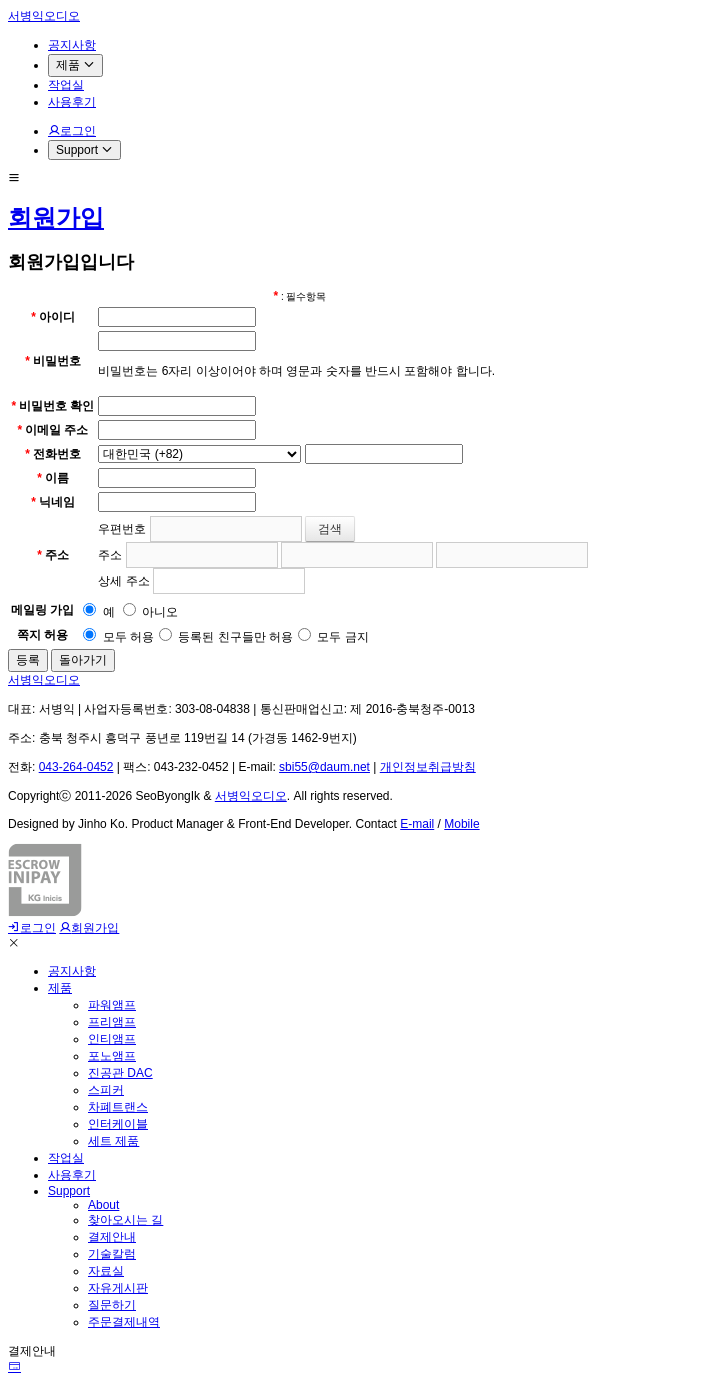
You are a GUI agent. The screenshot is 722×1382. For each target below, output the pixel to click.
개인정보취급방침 (428, 767)
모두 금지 (333, 637)
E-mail (417, 824)
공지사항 (72, 971)
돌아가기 (83, 660)
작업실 (66, 1158)
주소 (110, 555)
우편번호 (122, 529)
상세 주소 (123, 581)
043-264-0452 (76, 767)
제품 (60, 988)
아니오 (150, 612)
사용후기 (72, 1175)
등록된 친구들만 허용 (226, 637)
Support (69, 1191)
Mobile (461, 824)
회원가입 (56, 217)
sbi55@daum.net (324, 767)
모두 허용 (118, 637)
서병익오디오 (44, 16)
